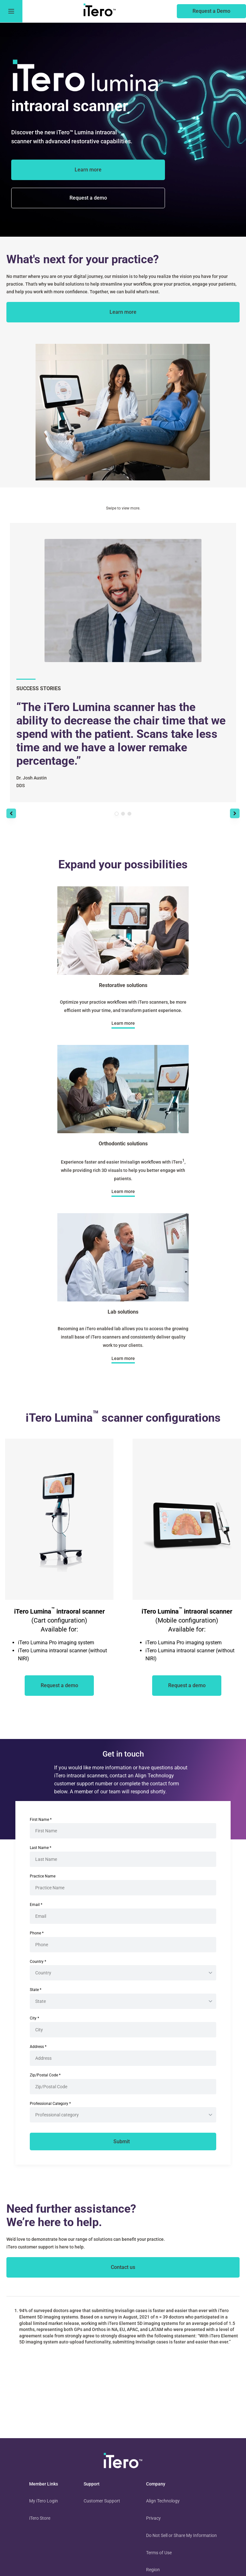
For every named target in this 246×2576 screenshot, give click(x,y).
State (35, 1989)
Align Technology (163, 2500)
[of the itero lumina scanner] (88, 198)
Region (153, 2569)
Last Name (40, 1847)
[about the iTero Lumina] (88, 170)
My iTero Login (43, 2500)
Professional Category (50, 2103)
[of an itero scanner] (211, 11)
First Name (41, 1819)
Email (36, 1904)
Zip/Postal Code (45, 2075)
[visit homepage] (123, 2462)
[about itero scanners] (123, 312)
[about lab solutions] (123, 1358)
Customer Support (102, 2500)
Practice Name (42, 1876)
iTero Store (39, 2518)
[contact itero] (123, 2267)
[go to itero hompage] (100, 11)
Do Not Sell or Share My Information (181, 2535)
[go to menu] (11, 11)
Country (38, 1961)
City (34, 2018)
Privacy (153, 2518)
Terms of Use (159, 2552)
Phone (37, 1933)
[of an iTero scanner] (59, 1685)
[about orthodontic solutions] (123, 1191)
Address (38, 2046)
